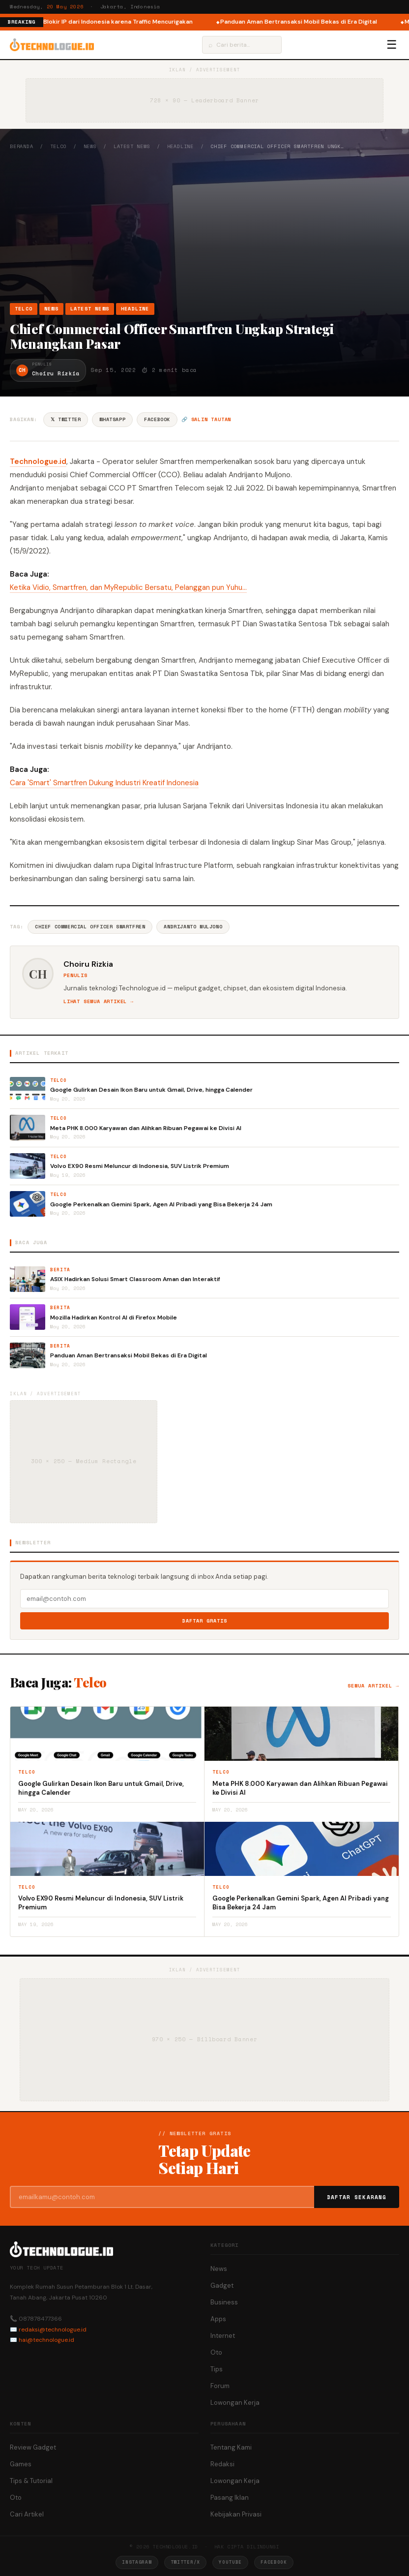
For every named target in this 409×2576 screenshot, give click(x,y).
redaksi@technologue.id (53, 2329)
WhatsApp (112, 419)
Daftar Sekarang (357, 2197)
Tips (216, 2369)
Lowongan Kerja (235, 2402)
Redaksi (222, 2464)
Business (224, 2302)
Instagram (136, 2562)
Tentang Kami (231, 2447)
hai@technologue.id (46, 2340)
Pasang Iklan (229, 2497)
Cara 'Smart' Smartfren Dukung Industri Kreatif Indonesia (104, 783)
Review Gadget (33, 2447)
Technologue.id (38, 461)
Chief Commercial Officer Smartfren (90, 926)
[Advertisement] (204, 226)
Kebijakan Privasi (236, 2514)
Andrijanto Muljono (193, 926)
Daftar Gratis (204, 1621)
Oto (216, 2352)
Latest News (132, 146)
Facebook (157, 419)
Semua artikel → (373, 1685)
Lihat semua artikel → (98, 1001)
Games (20, 2464)
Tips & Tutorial (31, 2481)
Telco (58, 146)
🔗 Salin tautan (206, 419)
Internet (222, 2335)
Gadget (222, 2285)
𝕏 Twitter (66, 419)
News (90, 146)
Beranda (21, 146)
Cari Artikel (27, 2514)
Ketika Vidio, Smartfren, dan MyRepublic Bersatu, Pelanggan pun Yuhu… (128, 587)
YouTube (230, 2562)
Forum (220, 2386)
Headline (180, 146)
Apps (218, 2319)
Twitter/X (185, 2562)
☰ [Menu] (391, 45)
